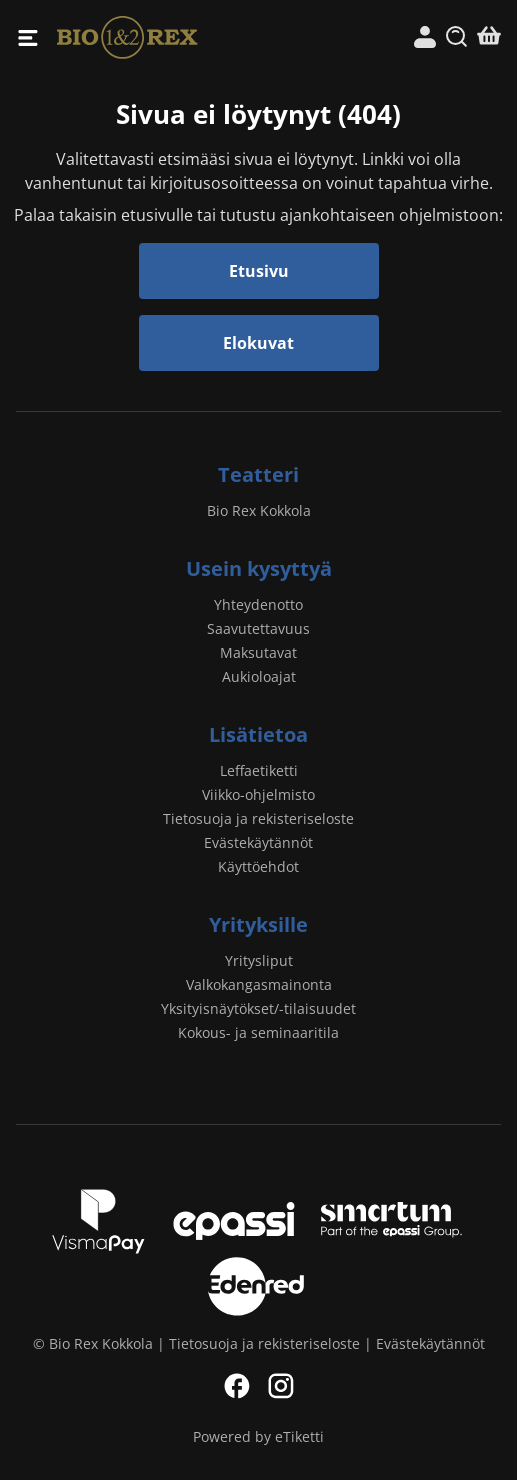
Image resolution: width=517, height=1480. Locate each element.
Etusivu (259, 271)
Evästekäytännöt (258, 842)
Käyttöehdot (258, 866)
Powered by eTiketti (258, 1436)
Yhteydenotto (258, 604)
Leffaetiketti (259, 770)
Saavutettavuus (258, 628)
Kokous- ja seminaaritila (258, 1032)
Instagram (281, 1386)
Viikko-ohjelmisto (258, 794)
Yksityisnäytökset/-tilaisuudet (258, 1008)
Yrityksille (258, 924)
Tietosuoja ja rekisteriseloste (258, 818)
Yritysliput (259, 960)
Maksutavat (258, 652)
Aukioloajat (259, 676)
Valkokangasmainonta (259, 984)
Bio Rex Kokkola (157, 37)
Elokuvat (258, 343)
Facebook (237, 1386)
